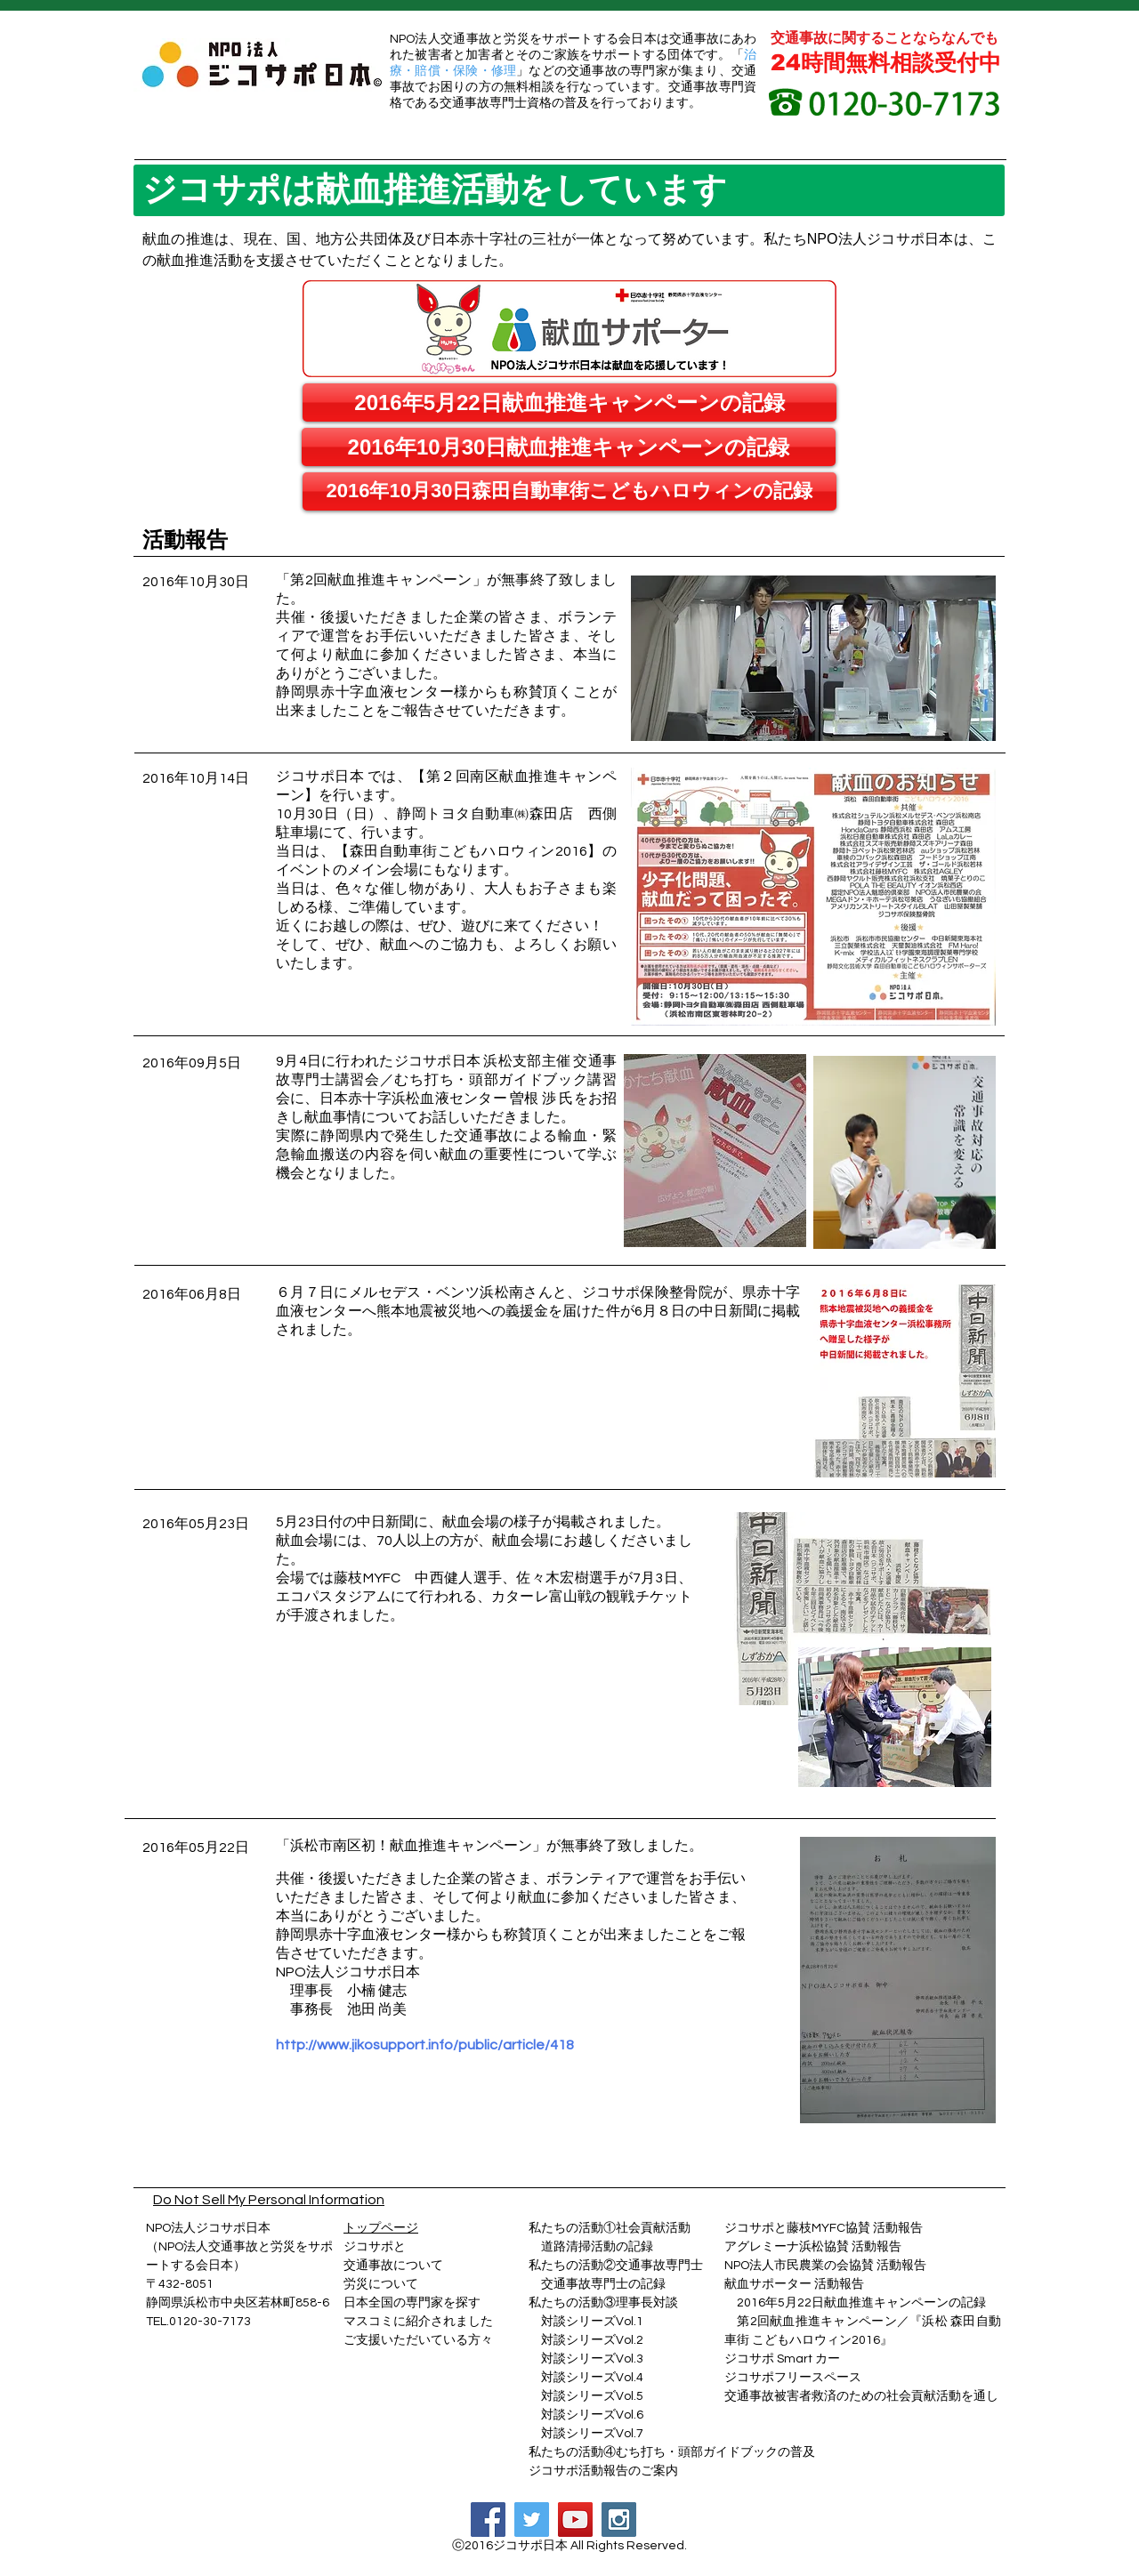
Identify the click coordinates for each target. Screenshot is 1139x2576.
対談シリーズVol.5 (586, 2396)
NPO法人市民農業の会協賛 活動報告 (825, 2265)
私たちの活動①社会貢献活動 (610, 2228)
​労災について (380, 2284)
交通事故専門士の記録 (597, 2284)
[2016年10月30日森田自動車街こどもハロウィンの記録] (569, 491)
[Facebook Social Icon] (488, 2519)
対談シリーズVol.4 (592, 2377)
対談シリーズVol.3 (592, 2359)
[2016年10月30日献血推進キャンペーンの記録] (569, 447)
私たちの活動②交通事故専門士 (616, 2265)
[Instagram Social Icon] (619, 2519)
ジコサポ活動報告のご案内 (603, 2471)
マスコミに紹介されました (418, 2321)
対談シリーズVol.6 (586, 2415)
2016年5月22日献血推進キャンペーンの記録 (861, 2303)
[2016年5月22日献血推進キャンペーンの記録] (569, 402)
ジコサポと (374, 2247)
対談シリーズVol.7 (586, 2433)
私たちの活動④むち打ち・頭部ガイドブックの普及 (672, 2452)
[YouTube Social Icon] (575, 2519)
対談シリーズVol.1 (592, 2321)
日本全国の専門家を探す (412, 2303)
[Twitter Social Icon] (531, 2519)
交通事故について (393, 2265)
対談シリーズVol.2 (592, 2340)
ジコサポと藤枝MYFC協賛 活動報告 (823, 2228)
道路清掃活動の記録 (591, 2247)
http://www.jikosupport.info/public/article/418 (425, 2045)
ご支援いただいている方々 (418, 2340)
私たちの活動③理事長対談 (603, 2303)
